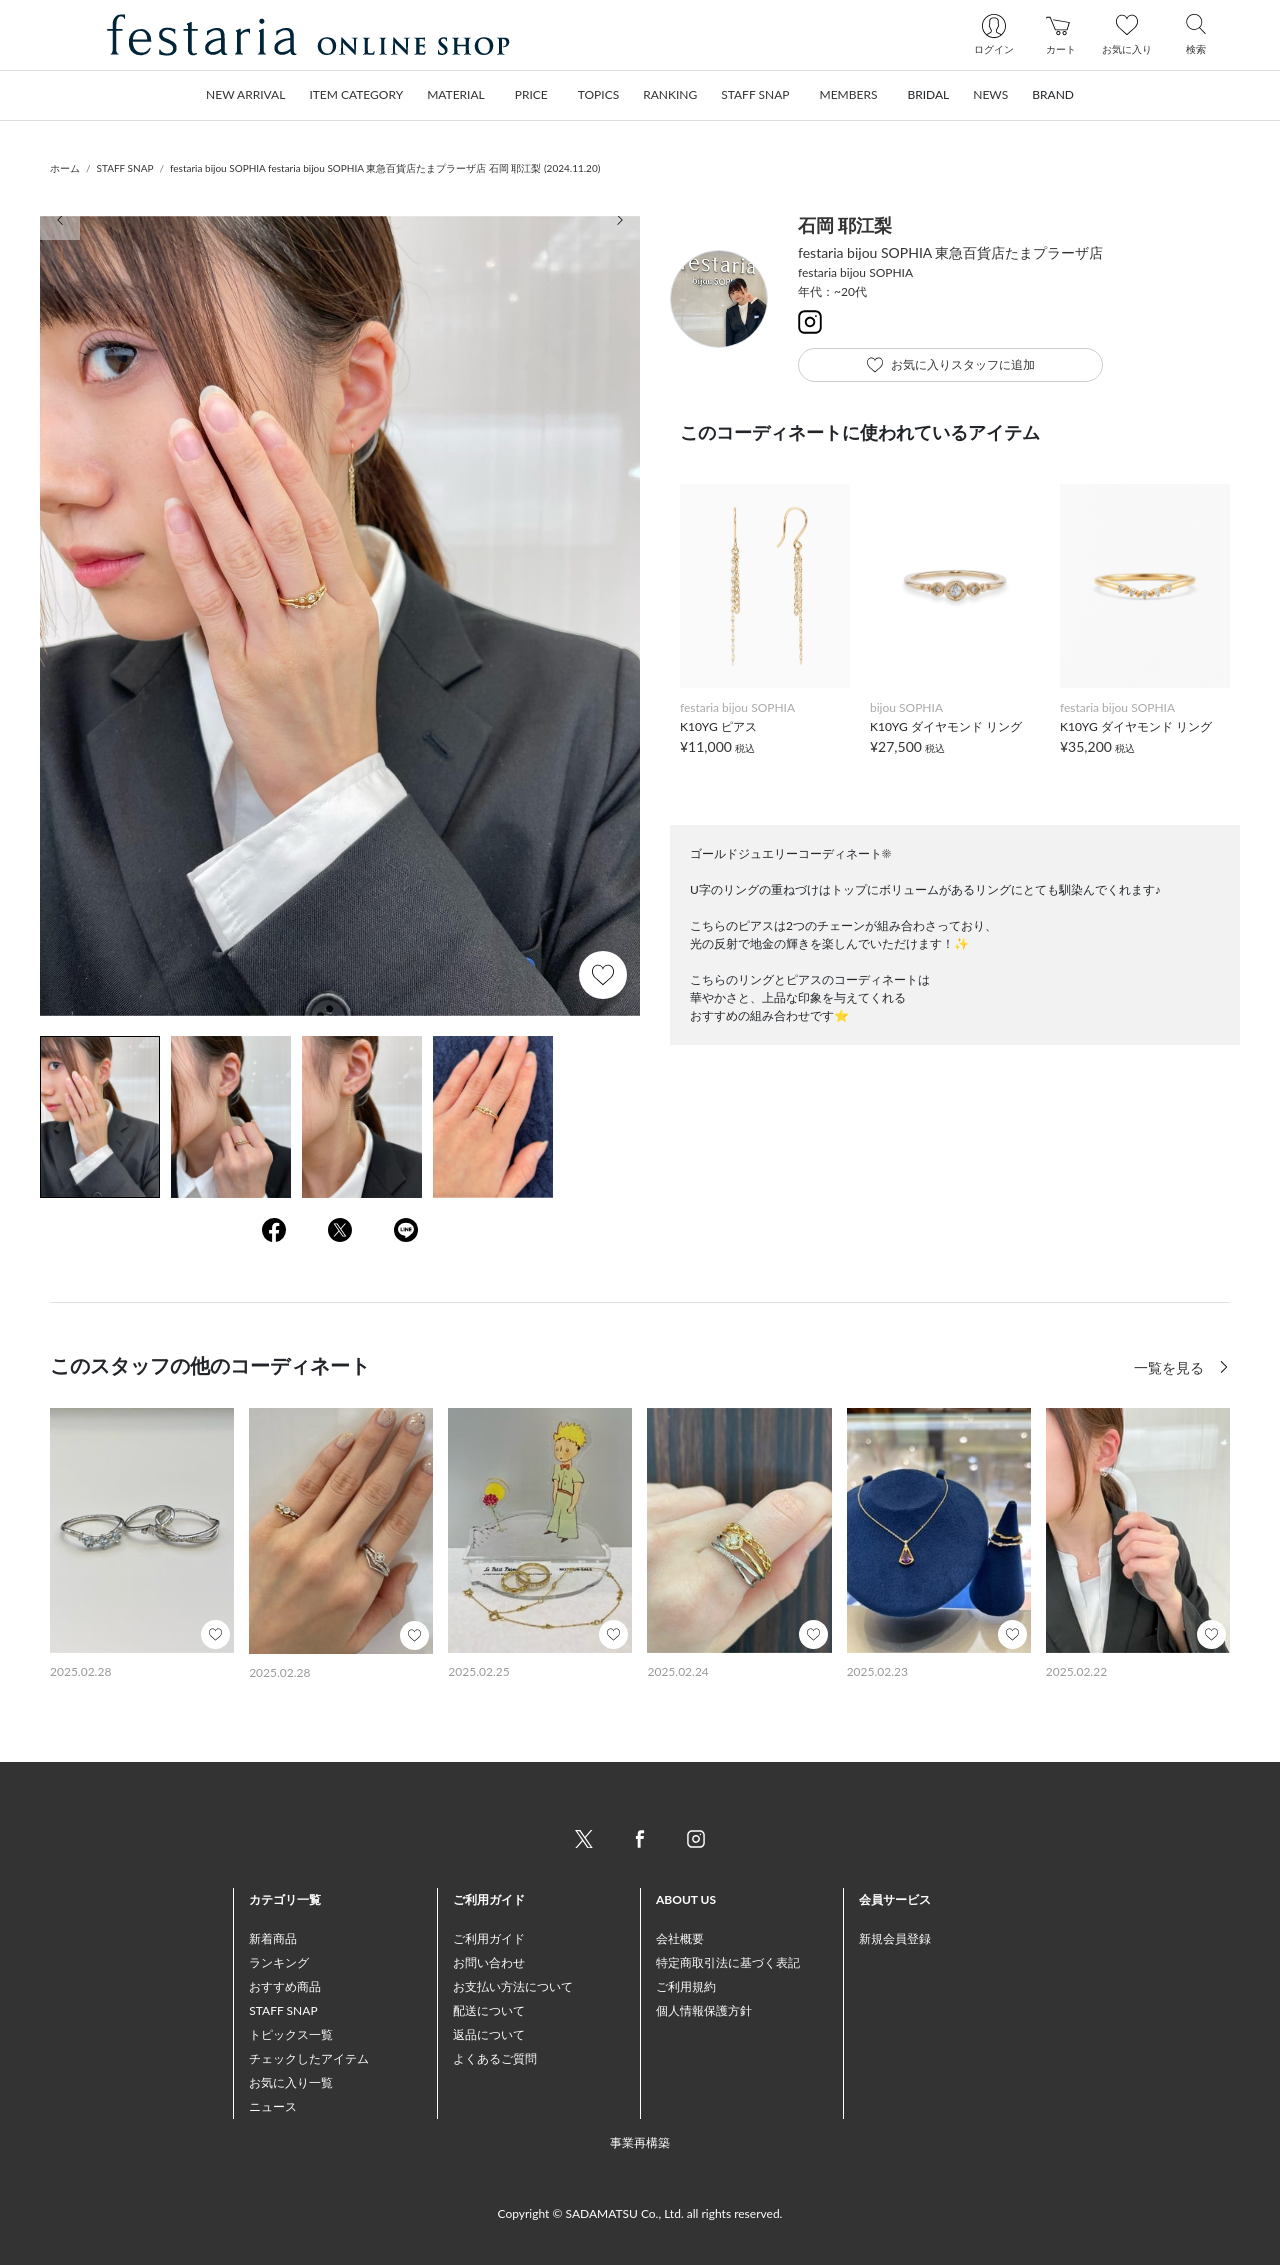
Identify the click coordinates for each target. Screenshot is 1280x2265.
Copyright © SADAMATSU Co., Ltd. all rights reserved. (640, 2213)
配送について (489, 2010)
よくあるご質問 (495, 2058)
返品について (489, 2034)
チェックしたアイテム (309, 2058)
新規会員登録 (895, 1938)
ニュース (273, 2106)
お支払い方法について (513, 1986)
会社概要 (680, 1938)
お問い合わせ (489, 1962)
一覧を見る (1171, 1367)
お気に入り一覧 (291, 2082)
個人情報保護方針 (704, 2010)
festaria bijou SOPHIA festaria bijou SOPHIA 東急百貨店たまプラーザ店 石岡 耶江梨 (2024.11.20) (385, 168)
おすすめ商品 (285, 1986)
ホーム (65, 168)
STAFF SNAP (125, 168)
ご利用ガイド (489, 1938)
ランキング (279, 1962)
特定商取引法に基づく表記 (728, 1962)
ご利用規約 (686, 1986)
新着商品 (273, 1938)
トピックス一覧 (291, 2034)
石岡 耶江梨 (845, 225)
